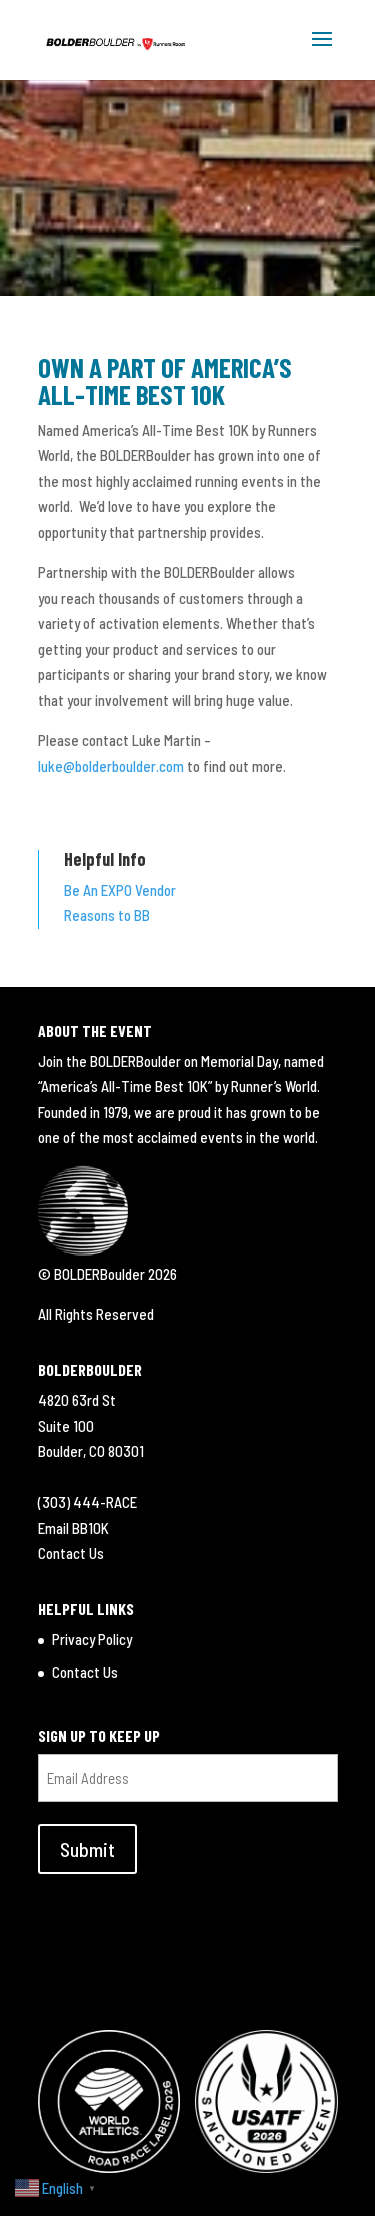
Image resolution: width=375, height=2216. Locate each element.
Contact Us (71, 1553)
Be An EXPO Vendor (120, 890)
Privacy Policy (92, 1639)
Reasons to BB (107, 915)
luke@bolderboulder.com (111, 766)
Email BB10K (73, 1528)
